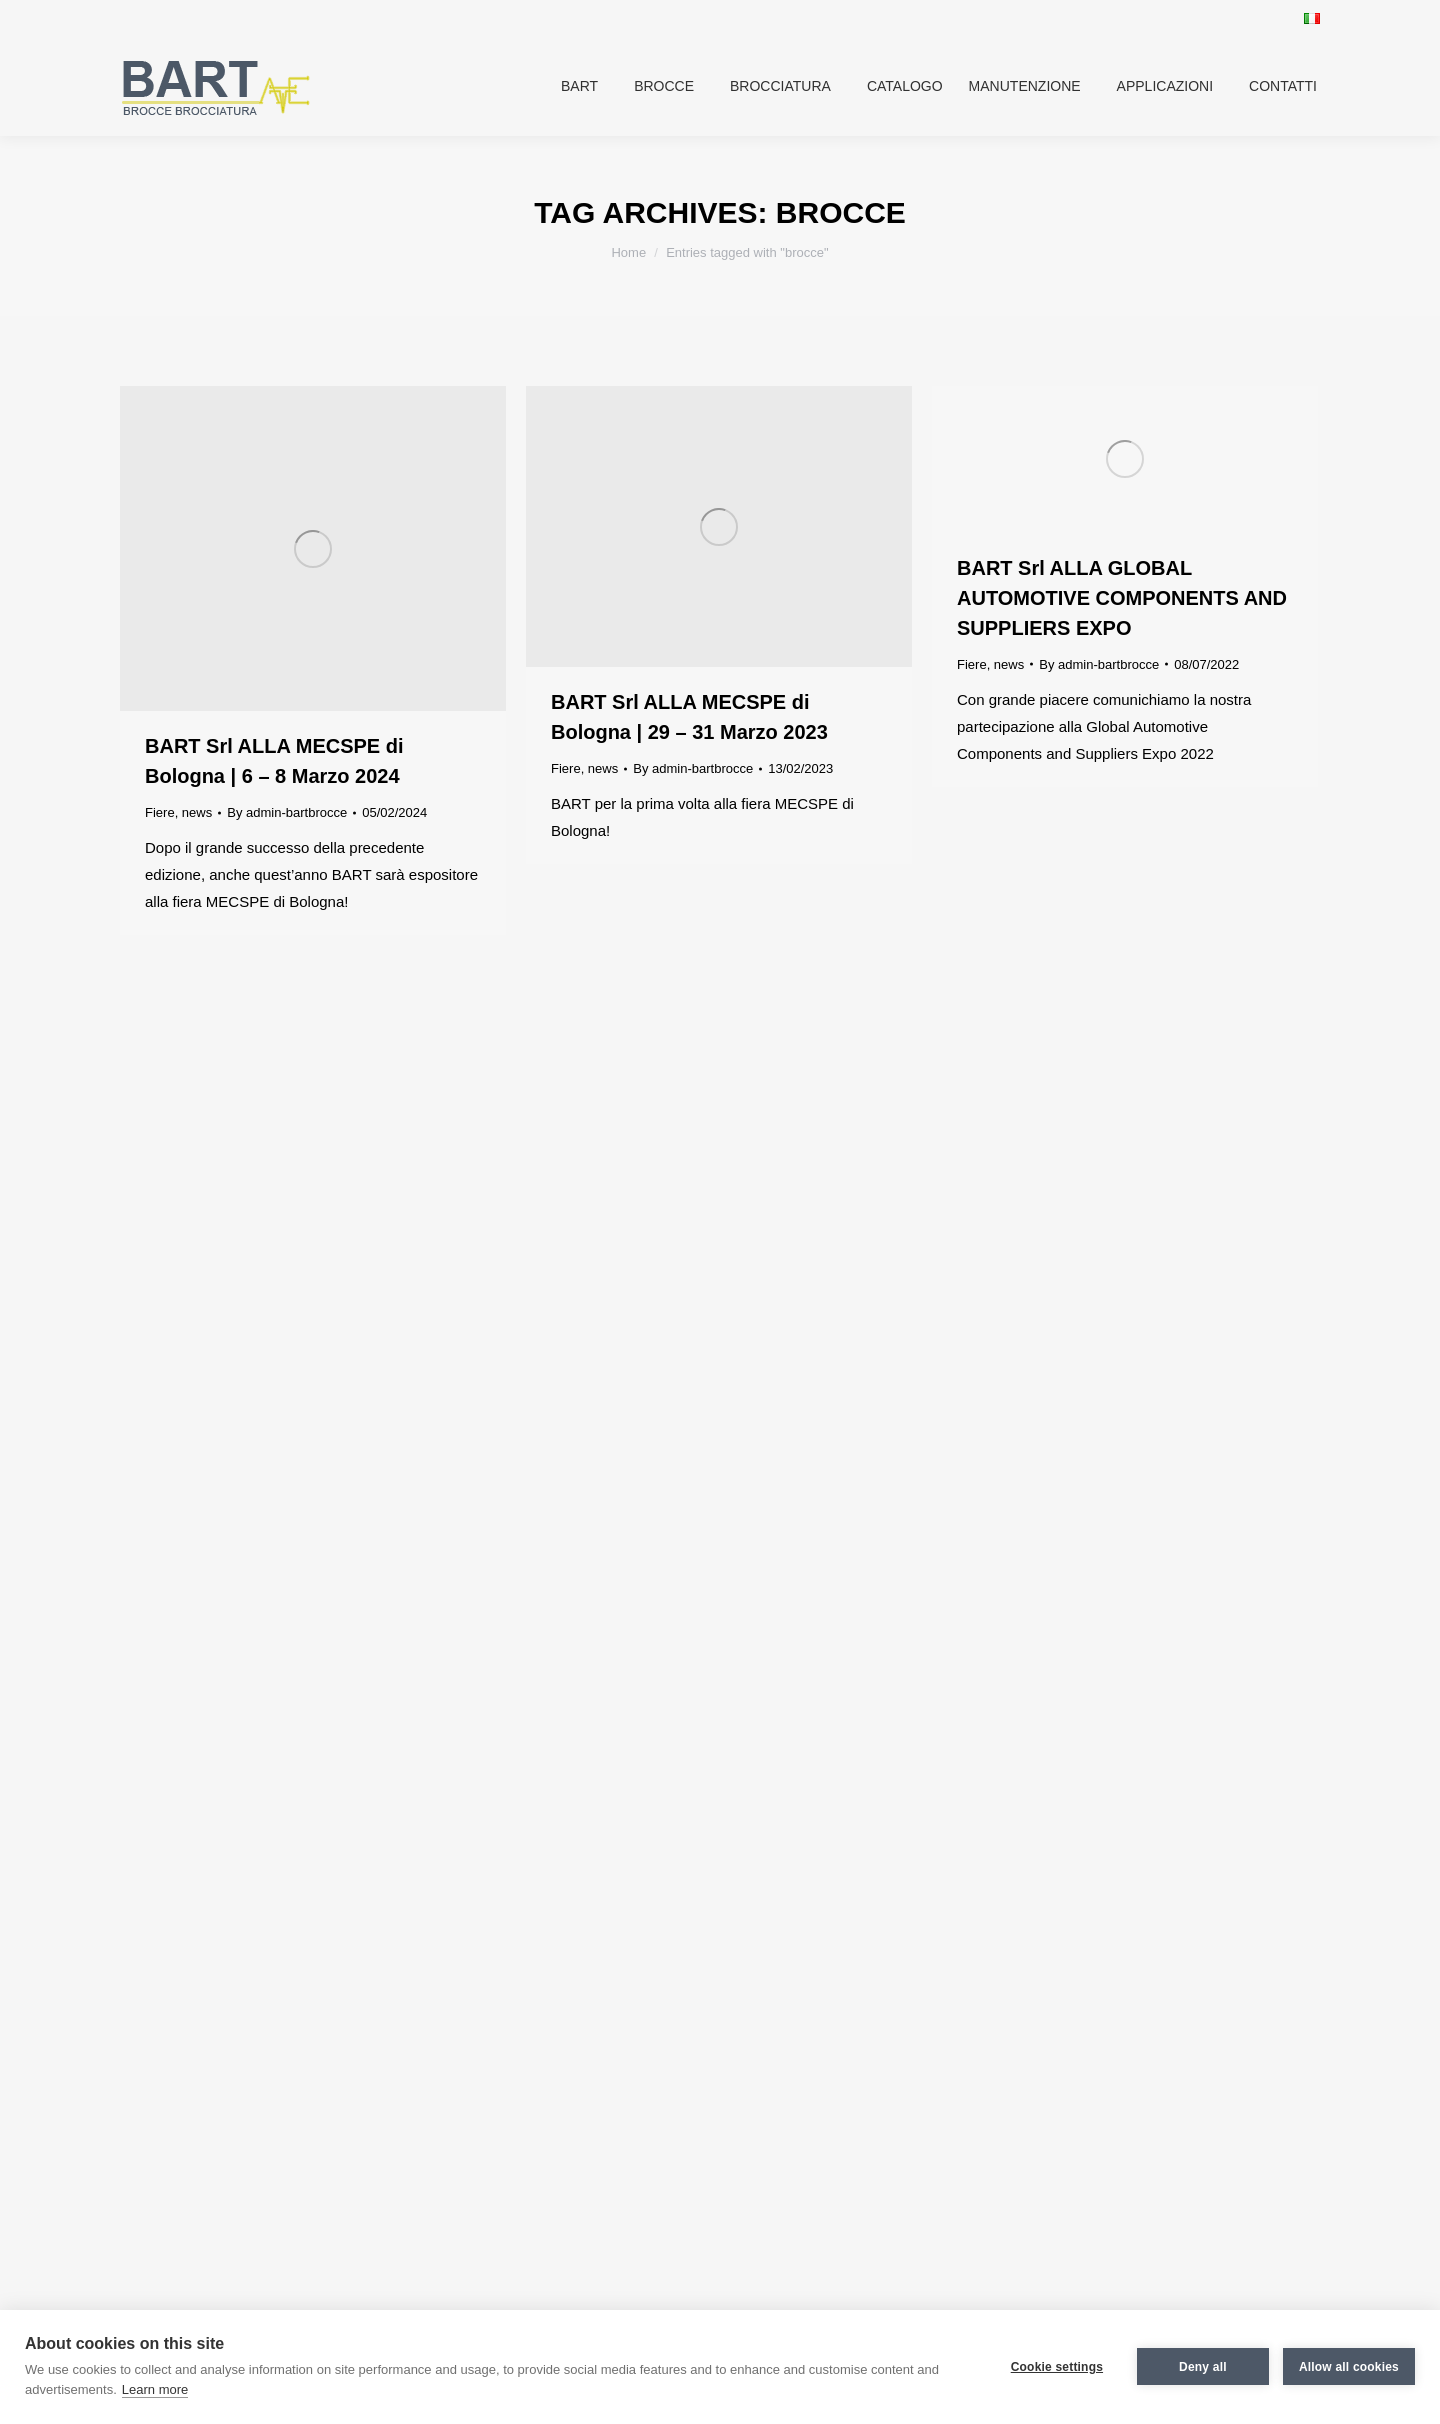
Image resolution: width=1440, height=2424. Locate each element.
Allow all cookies (1349, 2367)
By (287, 812)
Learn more (155, 2389)
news (197, 812)
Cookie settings (1057, 2367)
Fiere (160, 812)
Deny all (1203, 2367)
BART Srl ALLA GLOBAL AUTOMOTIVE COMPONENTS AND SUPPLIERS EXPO (1122, 598)
